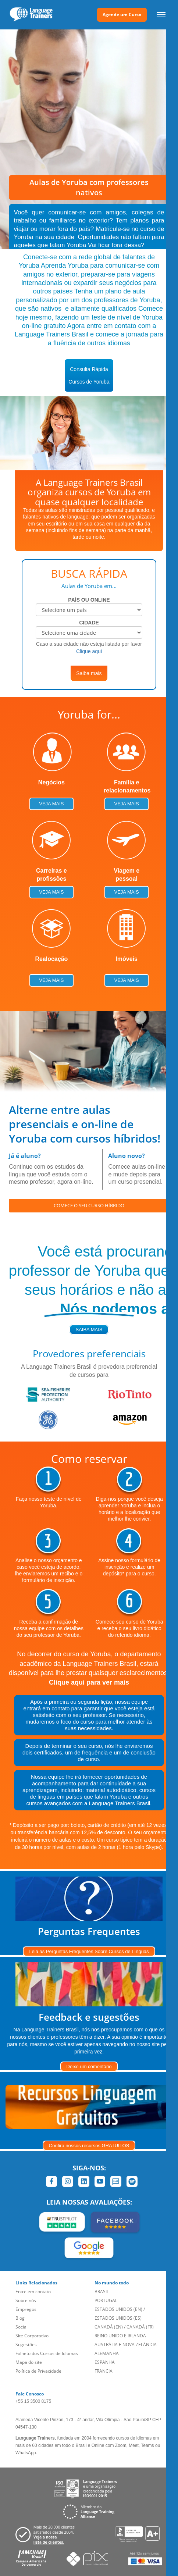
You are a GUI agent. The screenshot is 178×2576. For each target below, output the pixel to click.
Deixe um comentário (89, 2066)
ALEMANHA (107, 2353)
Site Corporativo (32, 2336)
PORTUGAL (106, 2300)
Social (21, 2327)
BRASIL (102, 2291)
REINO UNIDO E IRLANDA (120, 2336)
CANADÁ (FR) (140, 2327)
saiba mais (89, 1329)
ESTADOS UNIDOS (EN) (118, 2309)
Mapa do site (28, 2362)
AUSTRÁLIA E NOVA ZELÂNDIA (126, 2344)
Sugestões (26, 2344)
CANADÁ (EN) (109, 2327)
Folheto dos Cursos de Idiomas (46, 2353)
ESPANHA (105, 2362)
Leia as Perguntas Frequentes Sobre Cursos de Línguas (89, 1951)
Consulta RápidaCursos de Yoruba (88, 375)
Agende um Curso (122, 14)
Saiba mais (89, 673)
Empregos (25, 2309)
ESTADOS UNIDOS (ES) (118, 2318)
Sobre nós (25, 2300)
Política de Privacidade (38, 2371)
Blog (20, 2318)
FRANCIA (104, 2371)
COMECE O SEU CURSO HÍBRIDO (89, 1205)
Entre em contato (33, 2291)
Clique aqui (89, 651)
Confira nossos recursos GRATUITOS (89, 2145)
